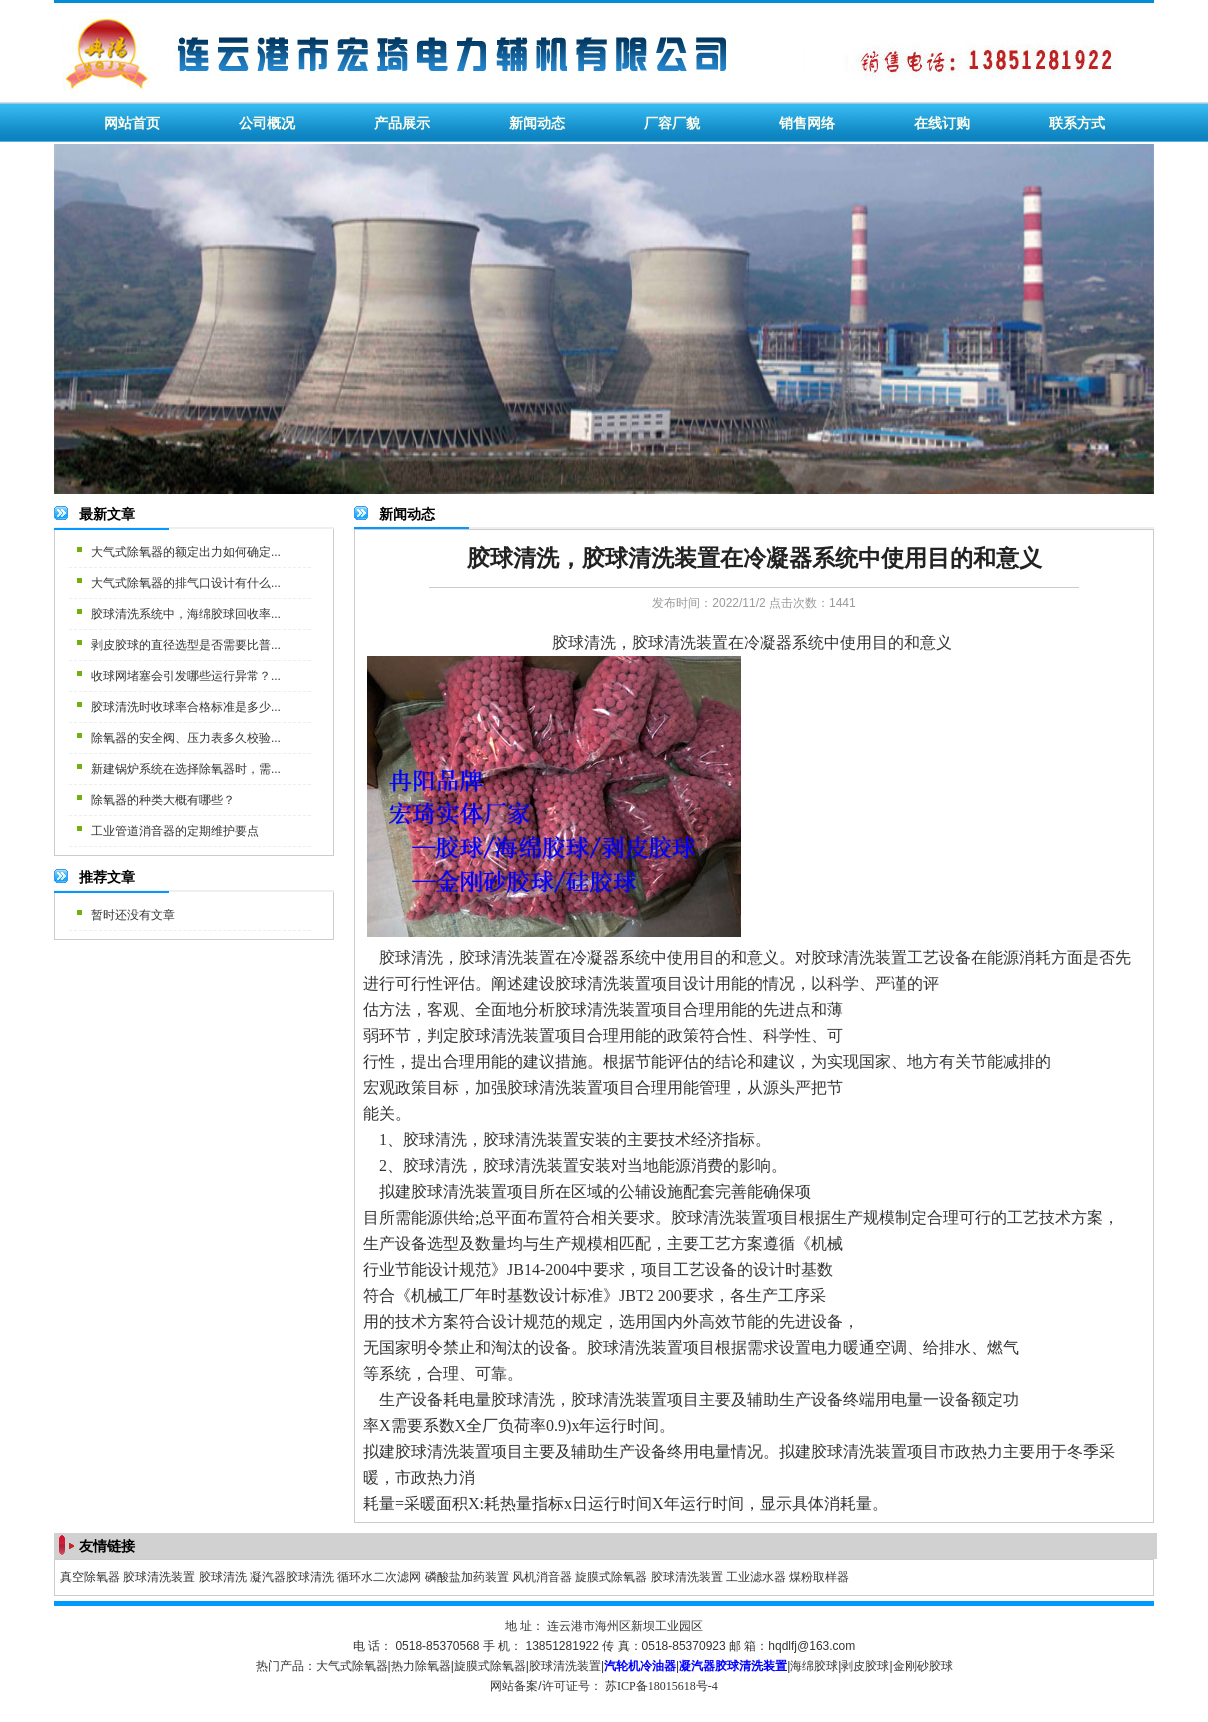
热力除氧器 (421, 1666)
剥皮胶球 (865, 1666)
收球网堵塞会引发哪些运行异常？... (186, 676)
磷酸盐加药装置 (467, 1577)
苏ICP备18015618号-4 (661, 1686)
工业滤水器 (756, 1577)
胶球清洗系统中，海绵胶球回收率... (186, 614)
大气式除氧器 (352, 1666)
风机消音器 (542, 1577)
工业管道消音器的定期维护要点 (175, 831)
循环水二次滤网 (379, 1577)
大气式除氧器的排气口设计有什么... (186, 583)
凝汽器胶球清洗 (292, 1577)
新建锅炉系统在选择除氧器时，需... (186, 769)
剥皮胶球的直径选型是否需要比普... (186, 645)
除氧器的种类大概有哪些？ (163, 800)
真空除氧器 (90, 1577)
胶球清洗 (223, 1577)
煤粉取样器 (819, 1577)
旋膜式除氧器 (611, 1577)
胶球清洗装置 (159, 1577)
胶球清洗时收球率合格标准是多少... (186, 707)
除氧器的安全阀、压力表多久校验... (186, 738)
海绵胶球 (814, 1666)
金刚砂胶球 (923, 1666)
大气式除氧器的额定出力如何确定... (186, 552)
